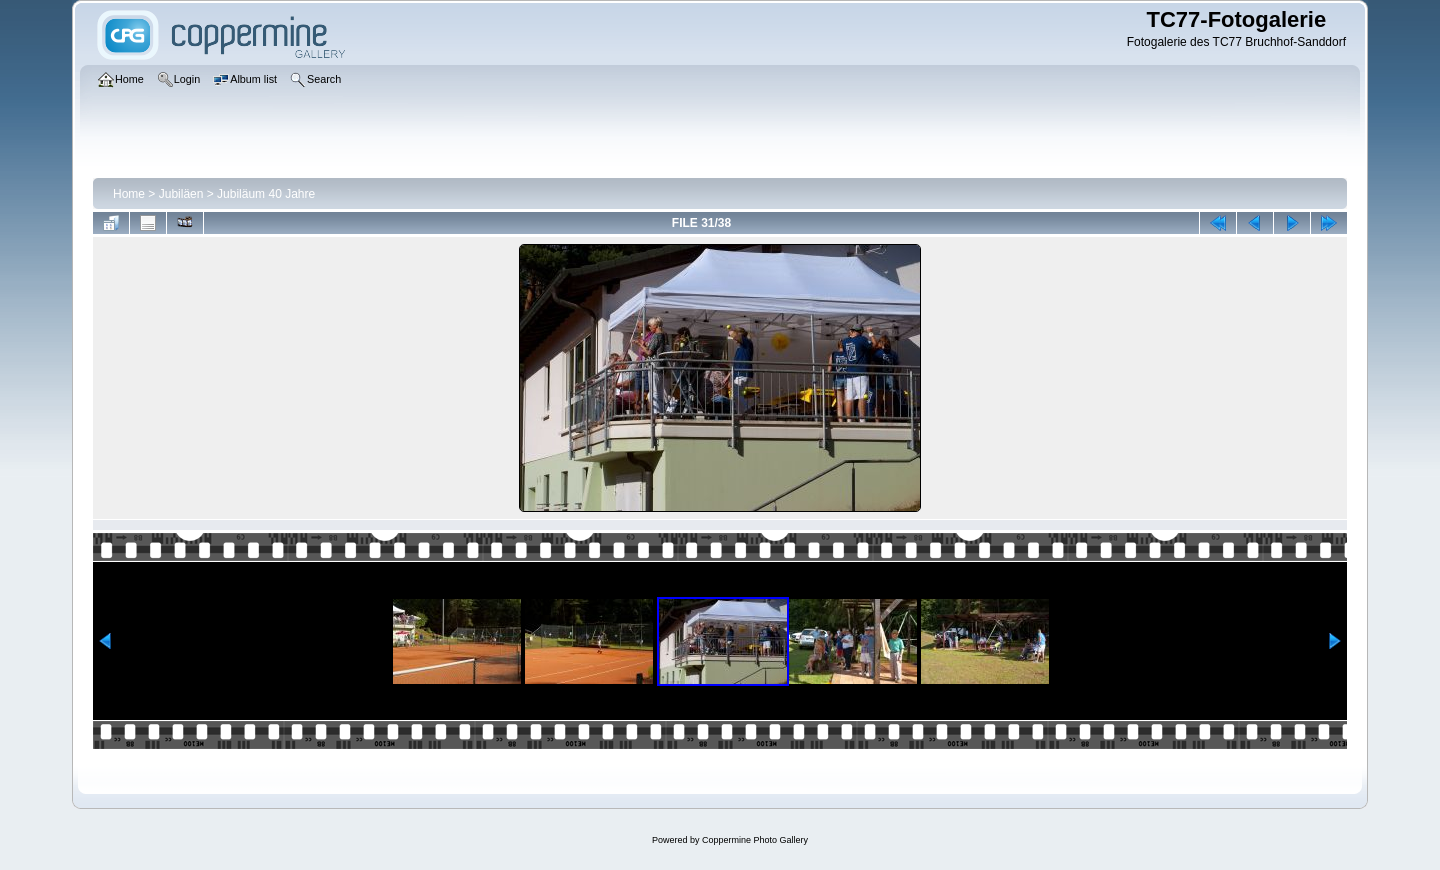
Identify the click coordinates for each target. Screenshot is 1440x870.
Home (129, 194)
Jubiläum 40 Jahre (266, 194)
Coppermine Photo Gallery (755, 840)
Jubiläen (181, 194)
